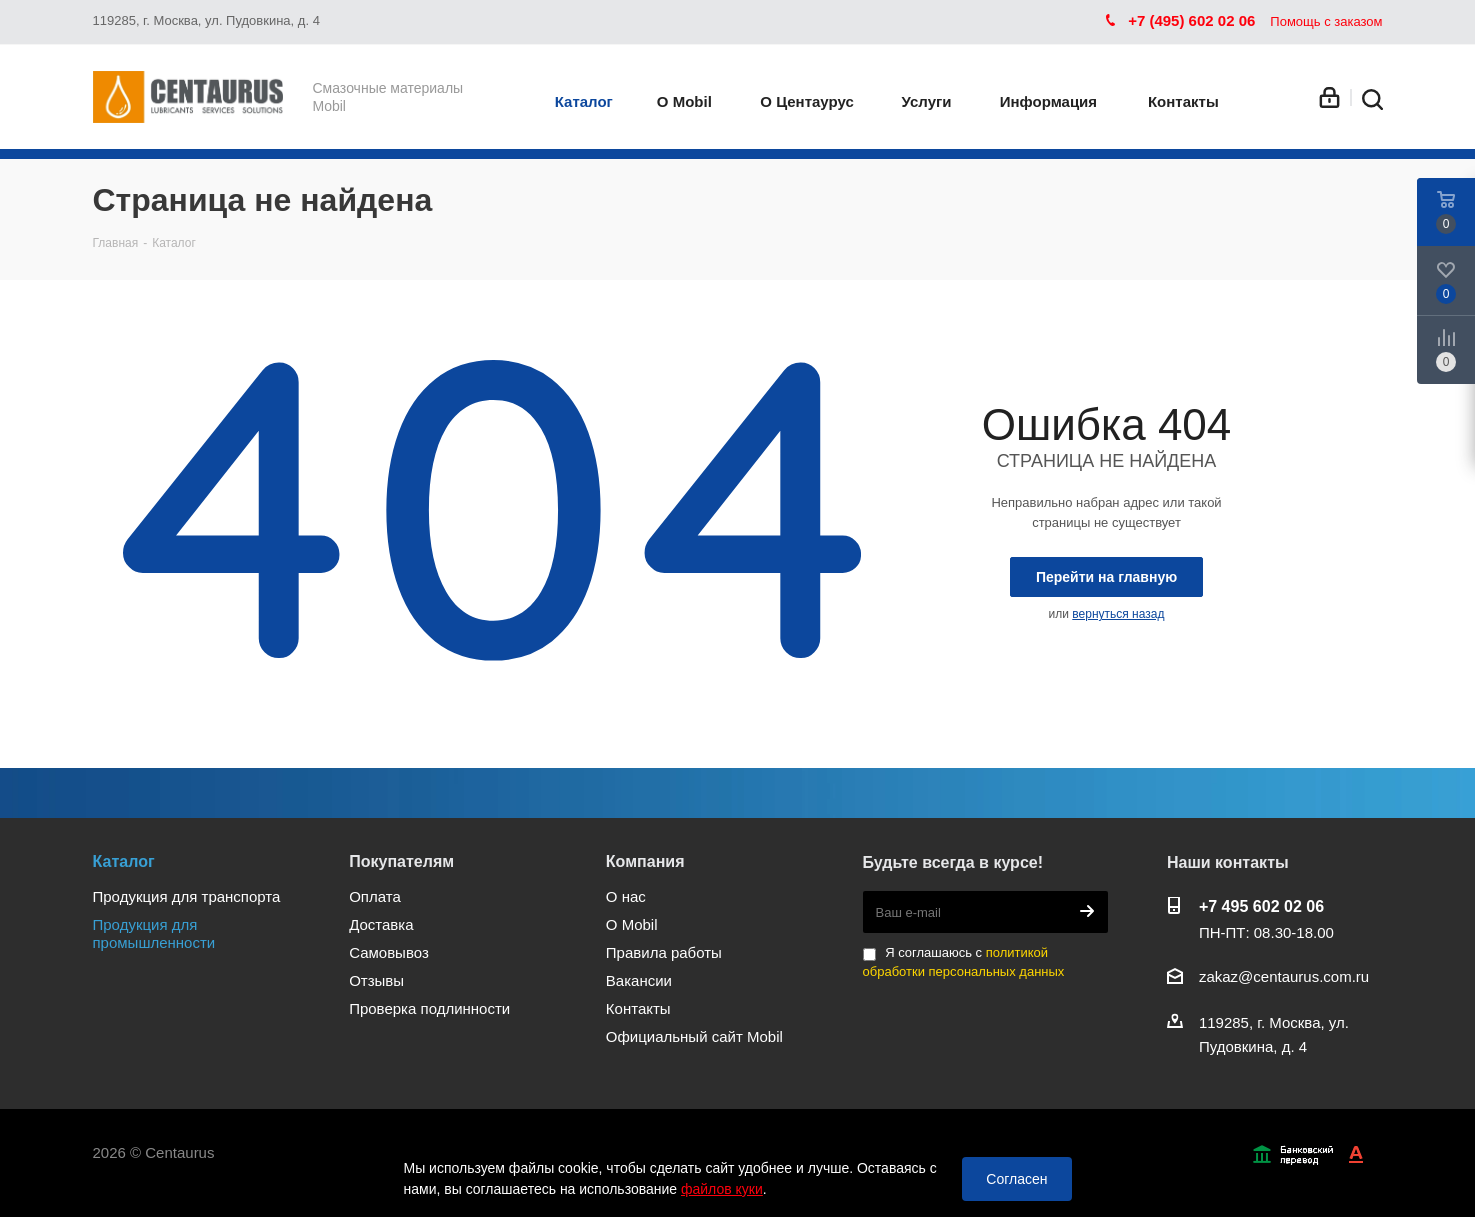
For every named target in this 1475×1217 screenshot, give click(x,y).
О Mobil (632, 924)
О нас (626, 896)
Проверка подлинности (429, 1008)
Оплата (375, 896)
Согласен (1016, 1179)
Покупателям (401, 861)
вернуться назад (1118, 614)
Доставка (381, 924)
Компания (645, 861)
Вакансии (639, 980)
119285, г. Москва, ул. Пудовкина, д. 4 (206, 20)
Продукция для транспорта (187, 896)
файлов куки (722, 1189)
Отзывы (376, 980)
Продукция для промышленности (154, 933)
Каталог (124, 861)
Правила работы (664, 952)
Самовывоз (389, 952)
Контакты (638, 1008)
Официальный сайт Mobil (694, 1036)
